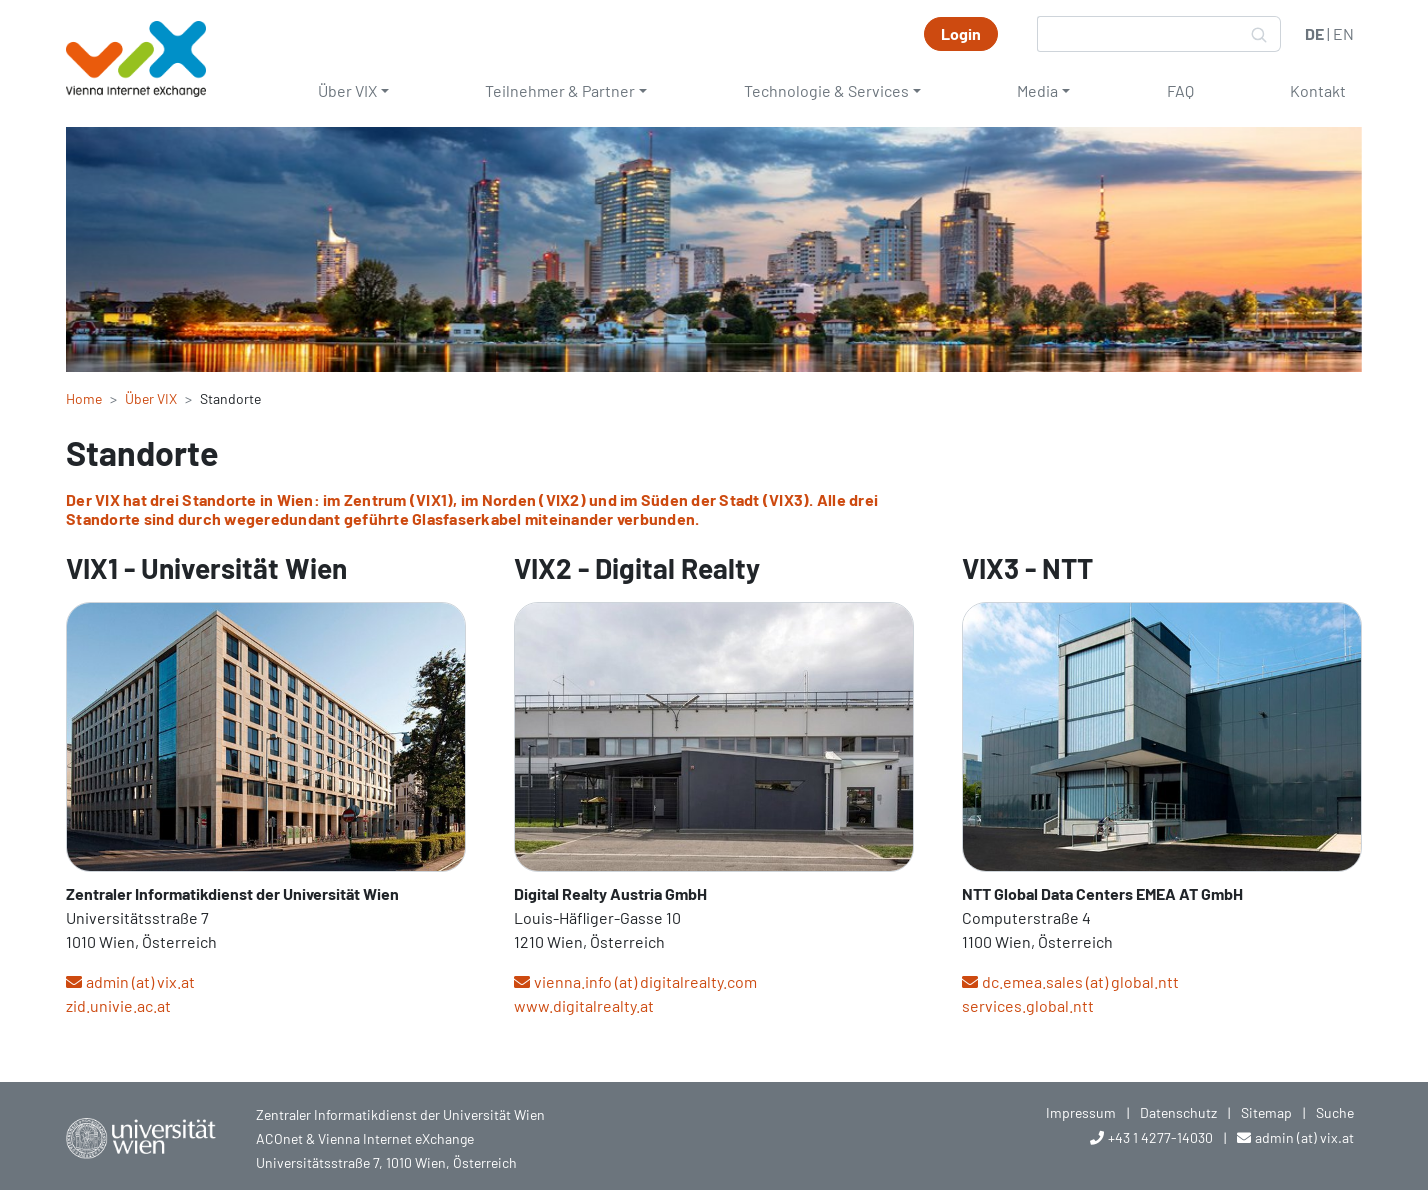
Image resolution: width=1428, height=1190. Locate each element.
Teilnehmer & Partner (560, 90)
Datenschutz (1178, 1112)
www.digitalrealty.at (584, 1005)
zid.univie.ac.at (118, 1005)
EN (1343, 33)
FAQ (1180, 90)
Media (1037, 90)
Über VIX (347, 90)
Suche (1335, 1112)
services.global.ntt (1028, 1005)
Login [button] (961, 33)
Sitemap (1266, 1112)
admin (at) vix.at (140, 981)
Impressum (1081, 1112)
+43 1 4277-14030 (1160, 1137)
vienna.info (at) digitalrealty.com (645, 981)
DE (1314, 33)
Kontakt (1318, 90)
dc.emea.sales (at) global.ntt (1080, 981)
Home (84, 398)
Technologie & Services (826, 90)
